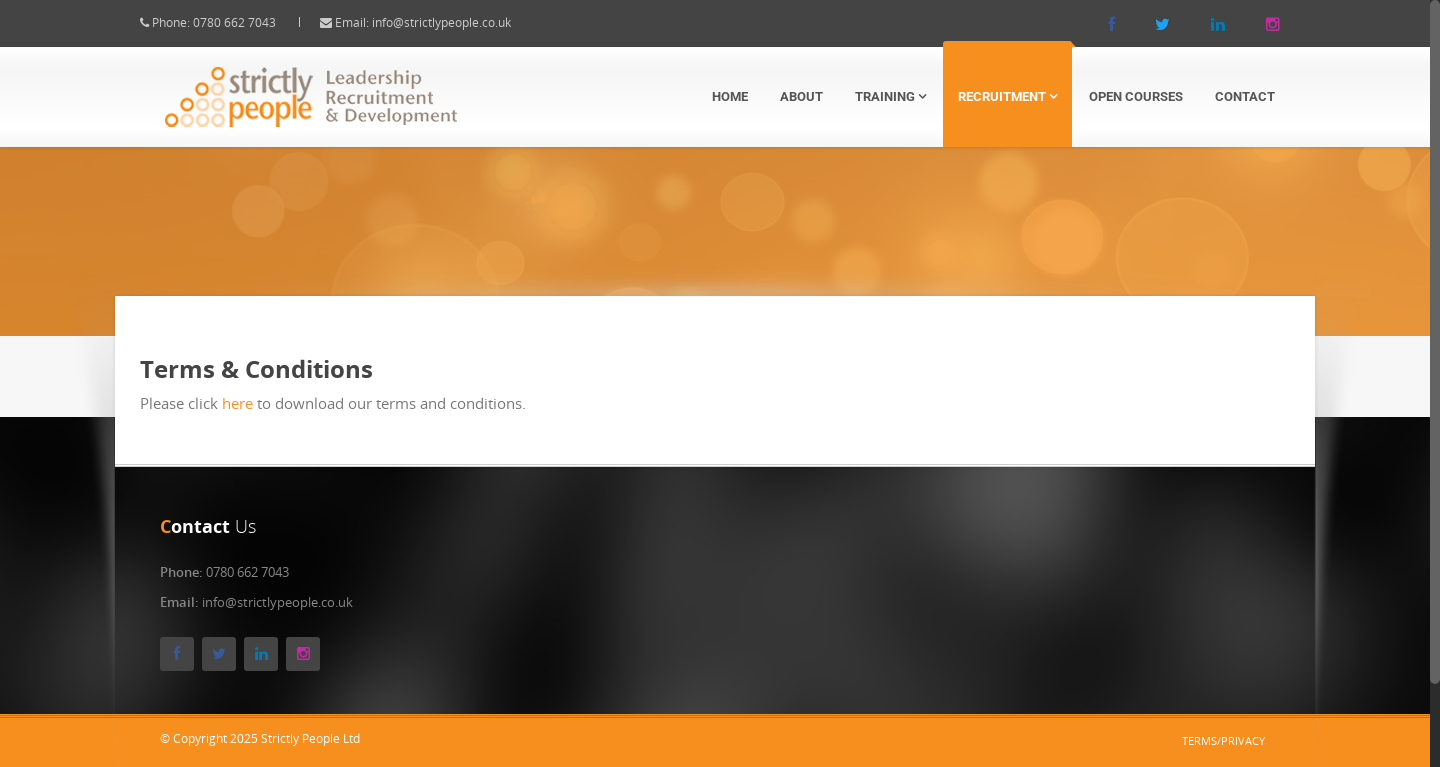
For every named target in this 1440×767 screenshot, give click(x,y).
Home (730, 96)
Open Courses (1136, 96)
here (254, 403)
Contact (1245, 96)
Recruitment (1007, 96)
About (801, 96)
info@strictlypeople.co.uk (458, 22)
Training (890, 96)
